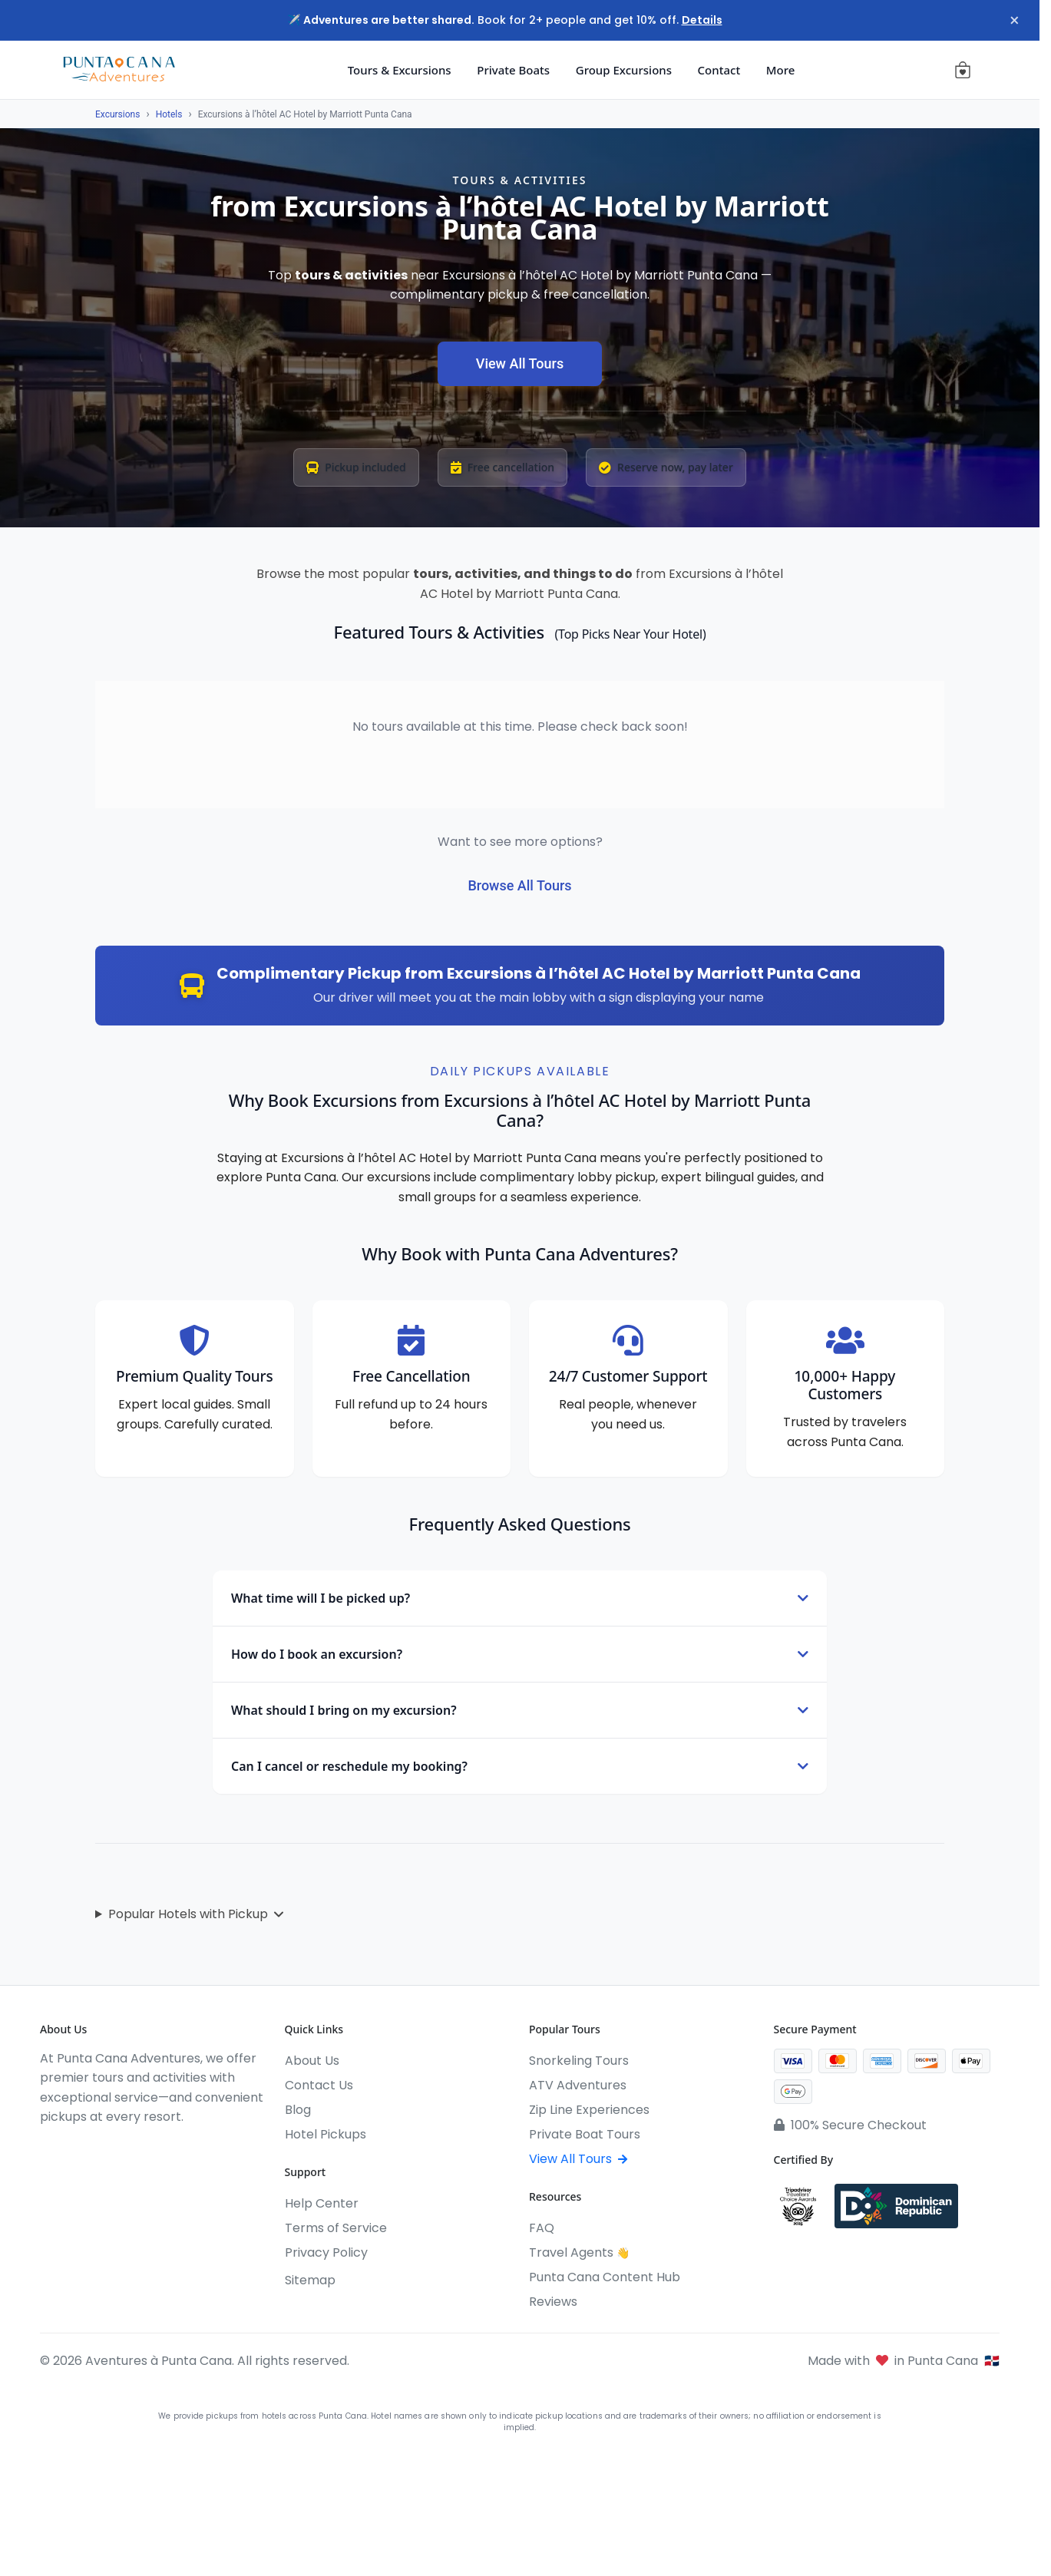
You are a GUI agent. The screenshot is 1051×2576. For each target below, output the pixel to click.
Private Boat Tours (584, 2134)
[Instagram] (75, 2148)
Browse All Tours (519, 885)
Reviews (553, 2301)
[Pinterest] (158, 2148)
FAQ (541, 2228)
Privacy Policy (326, 2252)
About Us (312, 2060)
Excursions (117, 114)
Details (702, 20)
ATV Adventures (577, 2085)
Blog (298, 2110)
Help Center (322, 2203)
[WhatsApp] (130, 2148)
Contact (719, 70)
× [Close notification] (1012, 20)
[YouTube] (103, 2148)
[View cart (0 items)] (962, 69)
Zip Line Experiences (589, 2110)
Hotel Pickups (325, 2134)
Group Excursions (624, 70)
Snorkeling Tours (579, 2060)
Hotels (169, 114)
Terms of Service (336, 2228)
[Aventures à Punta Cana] (119, 69)
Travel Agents (579, 2252)
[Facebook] (47, 2148)
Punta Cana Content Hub (604, 2277)
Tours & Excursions (399, 70)
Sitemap (310, 2280)
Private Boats (513, 70)
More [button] (780, 70)
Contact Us (319, 2085)
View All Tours (520, 363)
